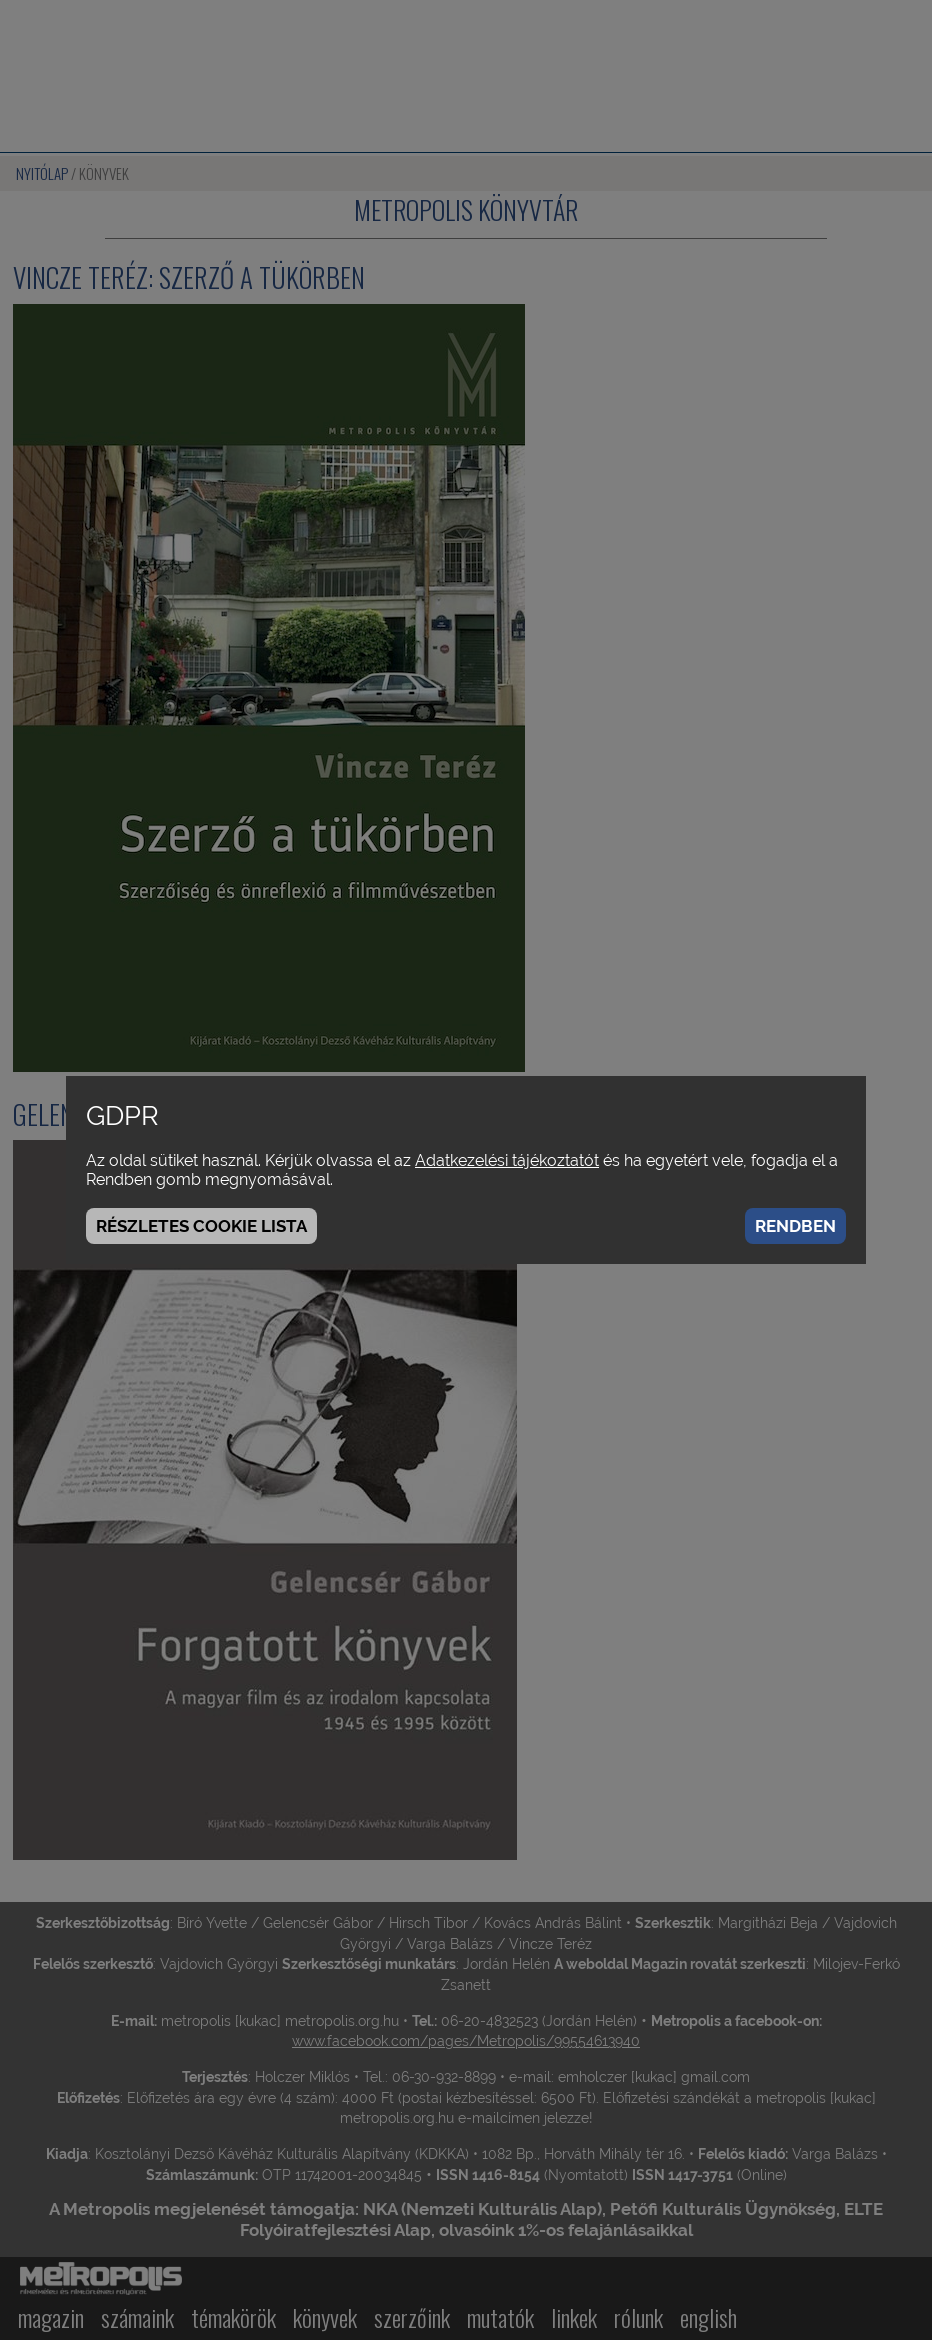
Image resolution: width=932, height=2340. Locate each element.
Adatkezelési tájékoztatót (507, 1160)
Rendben (795, 1226)
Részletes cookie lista (201, 1226)
